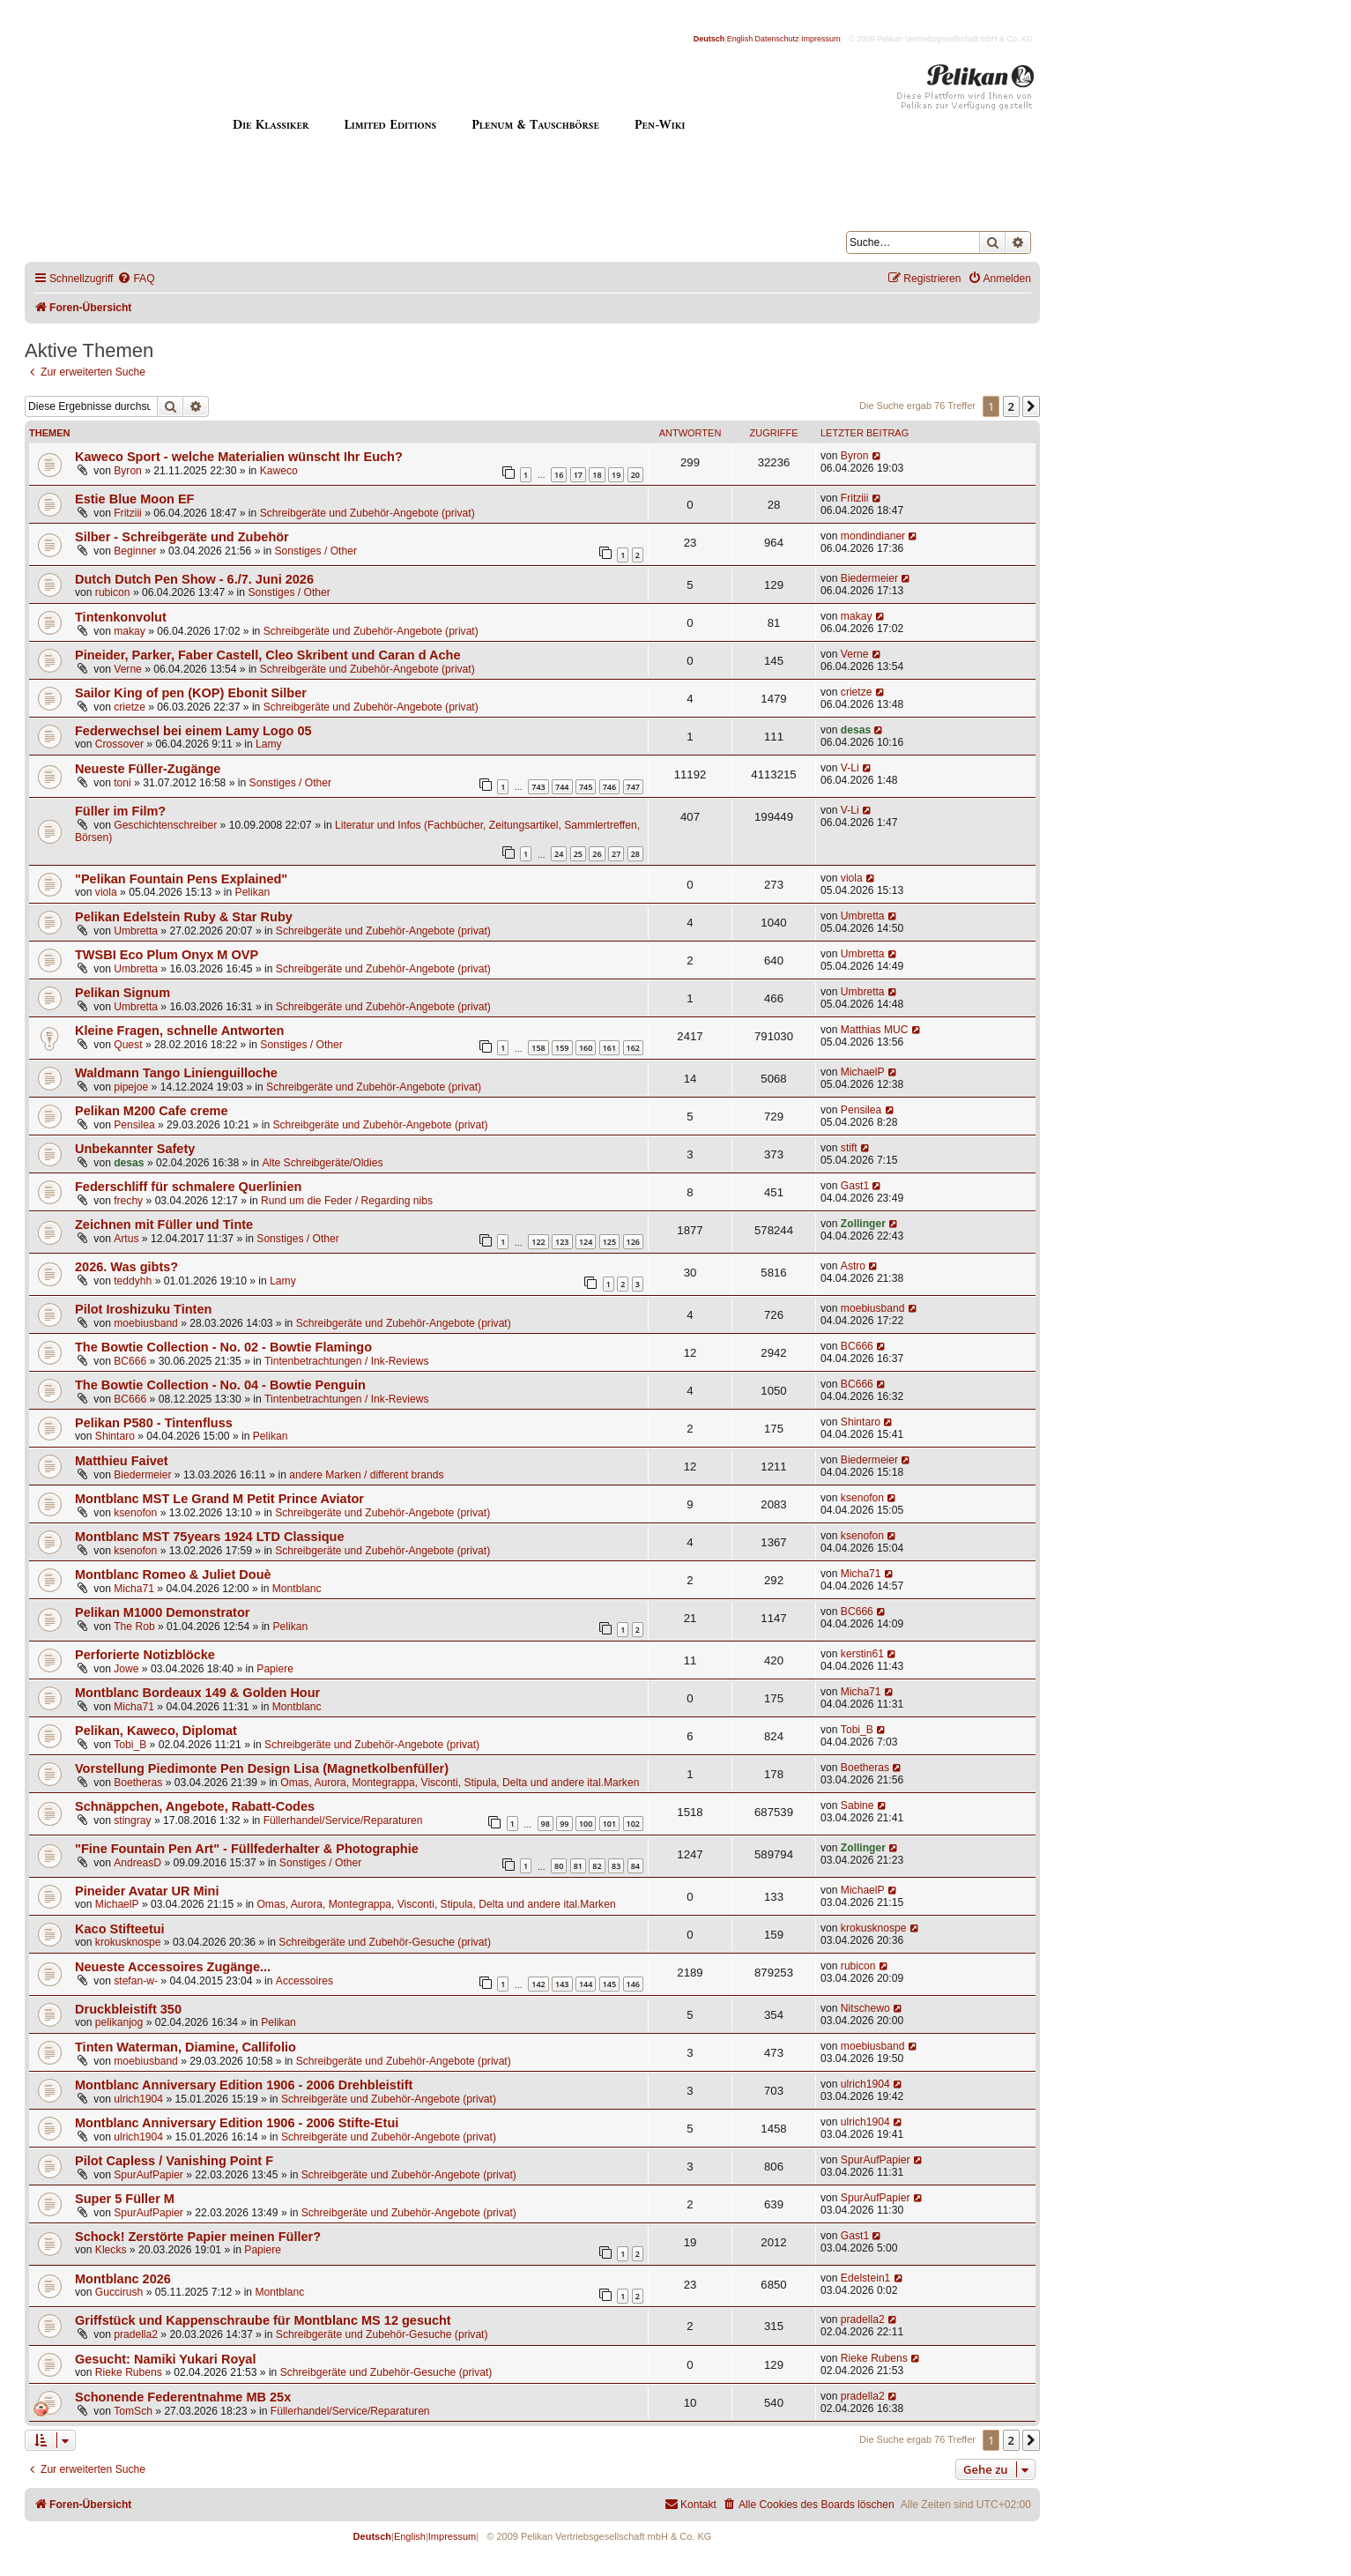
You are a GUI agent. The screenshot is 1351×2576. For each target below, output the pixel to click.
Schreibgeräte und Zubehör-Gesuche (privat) (384, 1942)
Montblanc (297, 1588)
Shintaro (115, 1436)
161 (609, 1047)
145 (609, 1984)
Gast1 (855, 1186)
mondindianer (873, 536)
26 (596, 854)
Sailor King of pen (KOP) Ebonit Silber (191, 693)
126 (633, 1241)
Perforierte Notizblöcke (145, 1655)
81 (578, 1866)
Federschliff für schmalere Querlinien (188, 1187)
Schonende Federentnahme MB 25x (183, 2397)
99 (564, 1823)
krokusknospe (128, 1942)
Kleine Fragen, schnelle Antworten (179, 1031)
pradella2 (136, 2334)
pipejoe (131, 1087)
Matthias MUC (875, 1030)
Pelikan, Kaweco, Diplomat (156, 1731)
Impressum (821, 38)
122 (538, 1241)
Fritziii (128, 513)
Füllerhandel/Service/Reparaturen (343, 1820)
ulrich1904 (138, 2099)
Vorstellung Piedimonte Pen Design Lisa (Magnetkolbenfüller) (262, 1768)
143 (561, 1984)
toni (122, 783)
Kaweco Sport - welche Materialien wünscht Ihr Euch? (239, 457)
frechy (128, 1201)
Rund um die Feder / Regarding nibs (347, 1201)
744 (561, 787)
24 (558, 854)
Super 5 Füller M (124, 2199)
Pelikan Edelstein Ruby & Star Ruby (184, 917)
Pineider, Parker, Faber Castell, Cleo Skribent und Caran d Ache (268, 655)
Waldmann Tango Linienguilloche (176, 1073)
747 (633, 787)
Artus (126, 1238)
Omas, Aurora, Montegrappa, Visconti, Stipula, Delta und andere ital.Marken (459, 1782)
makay (129, 631)
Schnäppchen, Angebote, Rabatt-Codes (195, 1806)
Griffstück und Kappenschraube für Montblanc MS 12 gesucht (263, 2320)
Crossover (119, 744)
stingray (132, 1820)
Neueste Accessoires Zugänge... (173, 1967)
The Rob (134, 1626)
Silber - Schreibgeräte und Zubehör (182, 537)
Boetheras (138, 1782)
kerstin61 (862, 1654)
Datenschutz (777, 38)
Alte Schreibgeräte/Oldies (322, 1163)
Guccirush (119, 2292)
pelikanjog (119, 2022)
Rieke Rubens (128, 2372)
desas (856, 730)
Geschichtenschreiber (165, 825)
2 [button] (1011, 406)
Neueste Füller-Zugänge (147, 769)
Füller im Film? (120, 811)
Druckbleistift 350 (128, 2009)
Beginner (135, 551)
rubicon (112, 592)
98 (545, 1823)
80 (558, 1866)
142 (538, 1984)
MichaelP (863, 1072)
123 (561, 1241)
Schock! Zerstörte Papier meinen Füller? (198, 2237)
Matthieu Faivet (121, 1461)
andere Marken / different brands (366, 1475)
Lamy (269, 744)
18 (596, 474)
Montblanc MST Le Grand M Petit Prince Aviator (219, 1499)
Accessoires (304, 1981)
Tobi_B (130, 1744)
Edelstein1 (865, 2278)
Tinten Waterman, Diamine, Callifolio (185, 2047)
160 (585, 1047)
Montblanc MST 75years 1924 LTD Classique (209, 1537)
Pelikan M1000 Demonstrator (162, 1612)
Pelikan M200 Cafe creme (151, 1111)
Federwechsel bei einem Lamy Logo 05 (193, 731)
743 (538, 787)
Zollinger (863, 1223)
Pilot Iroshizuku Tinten (143, 1309)
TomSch (133, 2411)
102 (633, 1823)
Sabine (857, 1805)
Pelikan (253, 892)
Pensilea (134, 1125)
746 (609, 787)
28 (635, 854)
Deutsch (709, 38)
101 (609, 1823)
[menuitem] (135, 279)
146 (633, 1984)
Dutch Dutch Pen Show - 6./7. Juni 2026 (194, 579)
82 (596, 1866)
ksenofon (135, 1513)
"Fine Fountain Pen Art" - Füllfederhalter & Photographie (247, 1849)
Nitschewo (865, 2008)
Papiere (274, 1669)
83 (616, 1866)
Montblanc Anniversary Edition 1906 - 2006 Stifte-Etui (236, 2123)
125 (609, 1241)
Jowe (126, 1669)
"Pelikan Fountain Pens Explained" (181, 879)
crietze (129, 707)
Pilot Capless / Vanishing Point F (174, 2161)
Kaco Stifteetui (120, 1929)
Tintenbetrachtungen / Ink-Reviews (346, 1361)
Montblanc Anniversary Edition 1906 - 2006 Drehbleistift (243, 2085)
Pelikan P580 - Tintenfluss (154, 1423)
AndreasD (137, 1863)
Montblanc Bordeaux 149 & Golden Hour (197, 1693)
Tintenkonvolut (121, 617)
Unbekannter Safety (135, 1149)
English (740, 38)
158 (538, 1047)
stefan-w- (136, 1981)
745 (585, 787)
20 (635, 474)
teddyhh (133, 1281)
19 (616, 474)
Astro (853, 1266)
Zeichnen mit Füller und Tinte (164, 1224)
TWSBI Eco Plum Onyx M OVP (166, 955)
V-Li (850, 768)
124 (585, 1241)
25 (578, 854)
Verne (128, 669)
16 (558, 474)
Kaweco (279, 471)
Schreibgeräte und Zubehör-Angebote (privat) (367, 513)
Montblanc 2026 (123, 2279)
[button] (1031, 406)
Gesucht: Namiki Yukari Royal (165, 2359)
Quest (128, 1045)
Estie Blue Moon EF (135, 499)
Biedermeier (869, 578)
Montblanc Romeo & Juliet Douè (173, 1574)
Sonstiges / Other (316, 551)
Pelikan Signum (122, 993)
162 (633, 1047)
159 (561, 1047)
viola (106, 892)
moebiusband (146, 1323)
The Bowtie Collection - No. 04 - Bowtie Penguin (220, 1385)
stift (849, 1148)
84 (635, 1866)
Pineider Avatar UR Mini (147, 1891)
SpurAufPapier (148, 2175)
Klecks (111, 2250)
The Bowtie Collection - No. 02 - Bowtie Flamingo (223, 1347)
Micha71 (134, 1588)
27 (616, 854)
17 (578, 474)
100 (585, 1823)
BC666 (130, 1361)
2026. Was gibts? (126, 1267)
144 (585, 1984)
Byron (128, 471)
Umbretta (136, 931)
